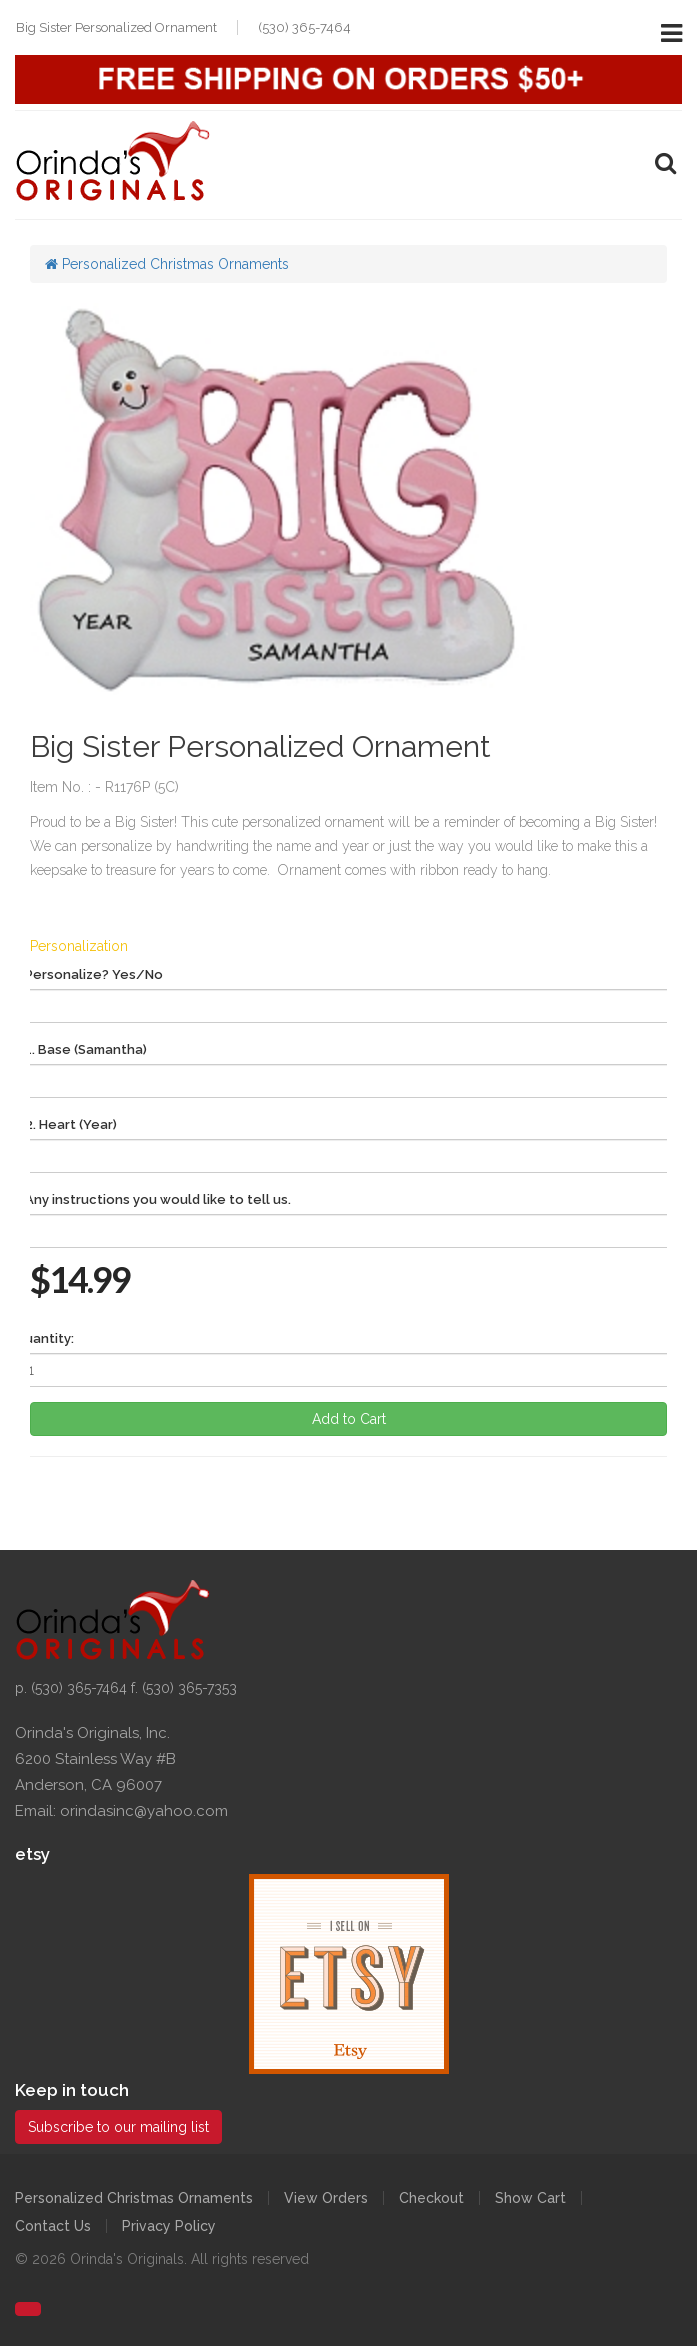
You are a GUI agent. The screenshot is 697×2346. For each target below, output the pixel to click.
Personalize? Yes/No (94, 974)
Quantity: (44, 1338)
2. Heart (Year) (71, 1124)
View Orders (326, 2198)
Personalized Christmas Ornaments (167, 264)
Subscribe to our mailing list (118, 2127)
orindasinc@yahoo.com (144, 1811)
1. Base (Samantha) (86, 1049)
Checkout (431, 2198)
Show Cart (530, 2198)
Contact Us (53, 2226)
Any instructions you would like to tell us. (158, 1199)
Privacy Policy (169, 2226)
